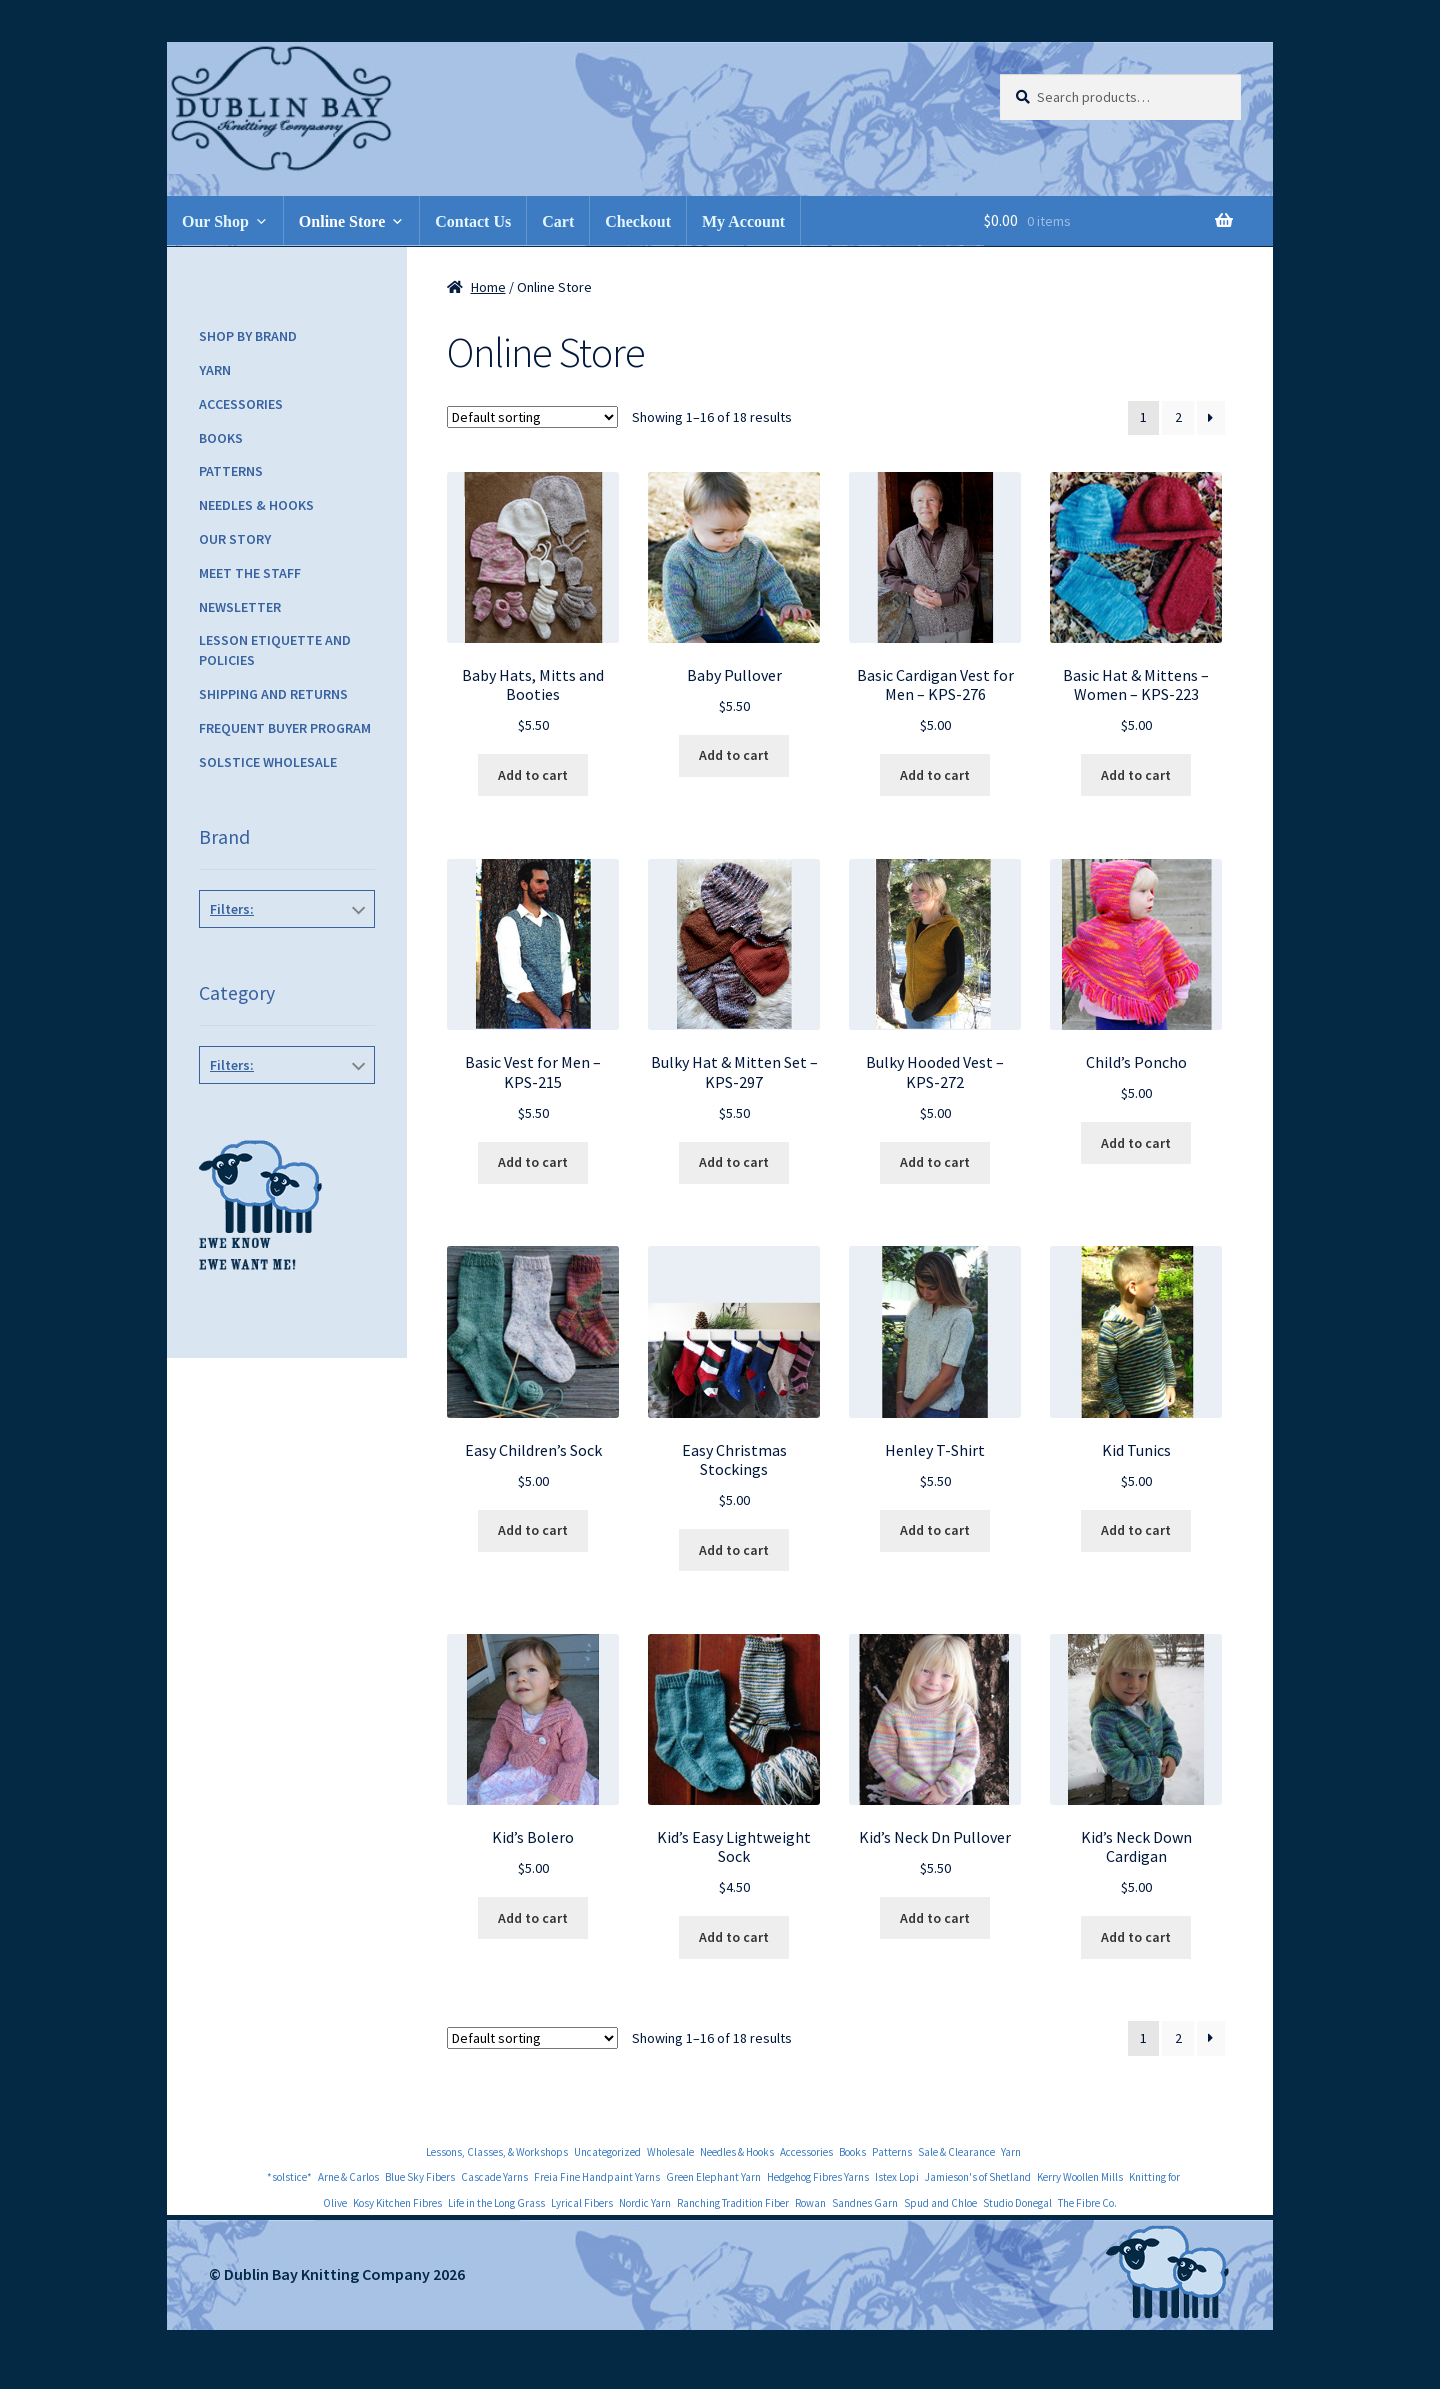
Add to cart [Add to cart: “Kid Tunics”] (1136, 1530)
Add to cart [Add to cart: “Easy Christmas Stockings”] (734, 1550)
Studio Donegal (1017, 2203)
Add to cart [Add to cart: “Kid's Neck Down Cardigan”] (1136, 1937)
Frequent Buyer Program (285, 728)
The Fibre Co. (1087, 2203)
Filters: (232, 909)
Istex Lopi (897, 2177)
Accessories (241, 404)
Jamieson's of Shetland (978, 2177)
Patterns (231, 471)
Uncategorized (607, 2152)
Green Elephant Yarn (713, 2177)
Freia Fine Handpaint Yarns (597, 2177)
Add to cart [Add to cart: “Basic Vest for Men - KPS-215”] (533, 1162)
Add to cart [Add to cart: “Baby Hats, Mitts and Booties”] (533, 775)
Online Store (342, 221)
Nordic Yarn (645, 2203)
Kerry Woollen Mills (1080, 2177)
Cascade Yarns (494, 2177)
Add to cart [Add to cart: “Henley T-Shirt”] (935, 1530)
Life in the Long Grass (496, 2203)
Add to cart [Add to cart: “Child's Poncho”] (1136, 1143)
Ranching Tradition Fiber (733, 2203)
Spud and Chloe (940, 2203)
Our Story (235, 539)
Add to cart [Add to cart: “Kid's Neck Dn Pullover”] (935, 1918)
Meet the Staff (250, 573)
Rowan (810, 2203)
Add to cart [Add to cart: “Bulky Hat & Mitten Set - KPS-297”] (734, 1162)
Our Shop (215, 221)
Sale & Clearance (956, 2152)
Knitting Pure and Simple (288, 964)
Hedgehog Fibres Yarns (818, 2177)
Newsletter (240, 607)
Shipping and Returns (273, 694)
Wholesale (670, 2152)
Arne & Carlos (348, 2177)
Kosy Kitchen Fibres (397, 2203)
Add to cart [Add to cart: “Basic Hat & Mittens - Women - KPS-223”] (1136, 775)
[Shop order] (532, 417)
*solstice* (289, 2177)
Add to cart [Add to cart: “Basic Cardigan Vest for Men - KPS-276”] (935, 775)
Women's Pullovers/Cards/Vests (283, 1303)
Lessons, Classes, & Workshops (497, 2152)
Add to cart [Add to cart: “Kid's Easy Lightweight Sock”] (734, 1937)
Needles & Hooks (256, 505)
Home (488, 287)
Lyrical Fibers (582, 2203)
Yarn (215, 370)
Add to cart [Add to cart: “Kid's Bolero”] (533, 1918)
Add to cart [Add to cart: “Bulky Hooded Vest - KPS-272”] (935, 1162)
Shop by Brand (248, 336)
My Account (743, 221)
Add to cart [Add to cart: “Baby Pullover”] (734, 755)
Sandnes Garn (865, 2203)
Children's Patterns (283, 1110)
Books (221, 438)
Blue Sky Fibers (420, 2177)
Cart (558, 221)
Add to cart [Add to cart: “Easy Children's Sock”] (533, 1530)
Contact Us (473, 221)
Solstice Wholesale (268, 762)
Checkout (638, 221)
